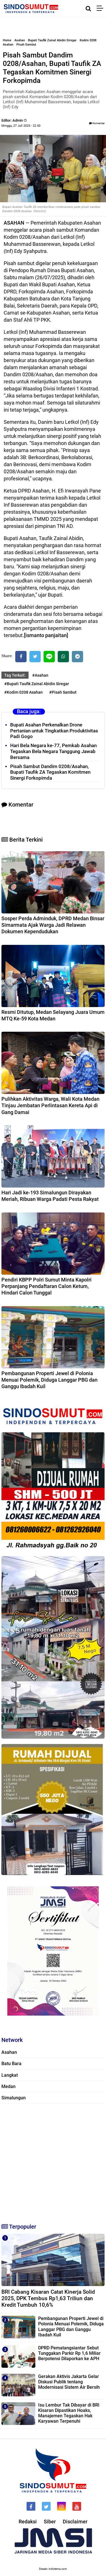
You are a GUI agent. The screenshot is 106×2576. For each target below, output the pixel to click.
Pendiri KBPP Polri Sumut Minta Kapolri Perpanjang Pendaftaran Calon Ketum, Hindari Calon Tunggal (46, 1286)
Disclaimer (75, 2522)
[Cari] (88, 8)
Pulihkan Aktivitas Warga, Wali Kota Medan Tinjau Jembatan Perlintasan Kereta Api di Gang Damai (50, 1105)
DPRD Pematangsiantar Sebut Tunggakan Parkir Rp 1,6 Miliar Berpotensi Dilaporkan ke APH (69, 2353)
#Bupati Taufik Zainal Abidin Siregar (36, 683)
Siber (50, 2522)
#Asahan (40, 675)
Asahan (19, 40)
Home (7, 40)
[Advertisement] (53, 2161)
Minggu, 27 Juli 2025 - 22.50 (20, 126)
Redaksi (28, 2522)
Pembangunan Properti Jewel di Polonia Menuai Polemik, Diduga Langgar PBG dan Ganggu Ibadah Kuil (49, 1380)
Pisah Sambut (26, 44)
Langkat (9, 2075)
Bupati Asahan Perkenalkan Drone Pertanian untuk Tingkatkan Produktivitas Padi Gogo (54, 730)
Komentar (97, 123)
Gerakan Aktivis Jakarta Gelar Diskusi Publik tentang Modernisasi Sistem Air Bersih (69, 2382)
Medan (8, 2086)
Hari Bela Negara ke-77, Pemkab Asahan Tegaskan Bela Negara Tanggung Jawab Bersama (53, 751)
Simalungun (13, 2097)
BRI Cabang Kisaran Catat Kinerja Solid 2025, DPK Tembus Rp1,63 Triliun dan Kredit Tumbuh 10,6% (48, 2298)
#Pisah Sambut (63, 692)
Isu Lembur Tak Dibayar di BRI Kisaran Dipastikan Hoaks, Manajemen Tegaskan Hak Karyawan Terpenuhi (68, 2413)
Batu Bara (11, 2063)
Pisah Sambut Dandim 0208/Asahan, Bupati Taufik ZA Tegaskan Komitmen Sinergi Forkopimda (50, 772)
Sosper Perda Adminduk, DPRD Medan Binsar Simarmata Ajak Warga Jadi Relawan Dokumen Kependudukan (52, 925)
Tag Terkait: (15, 675)
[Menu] (101, 8)
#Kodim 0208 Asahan (23, 692)
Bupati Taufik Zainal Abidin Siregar (52, 40)
